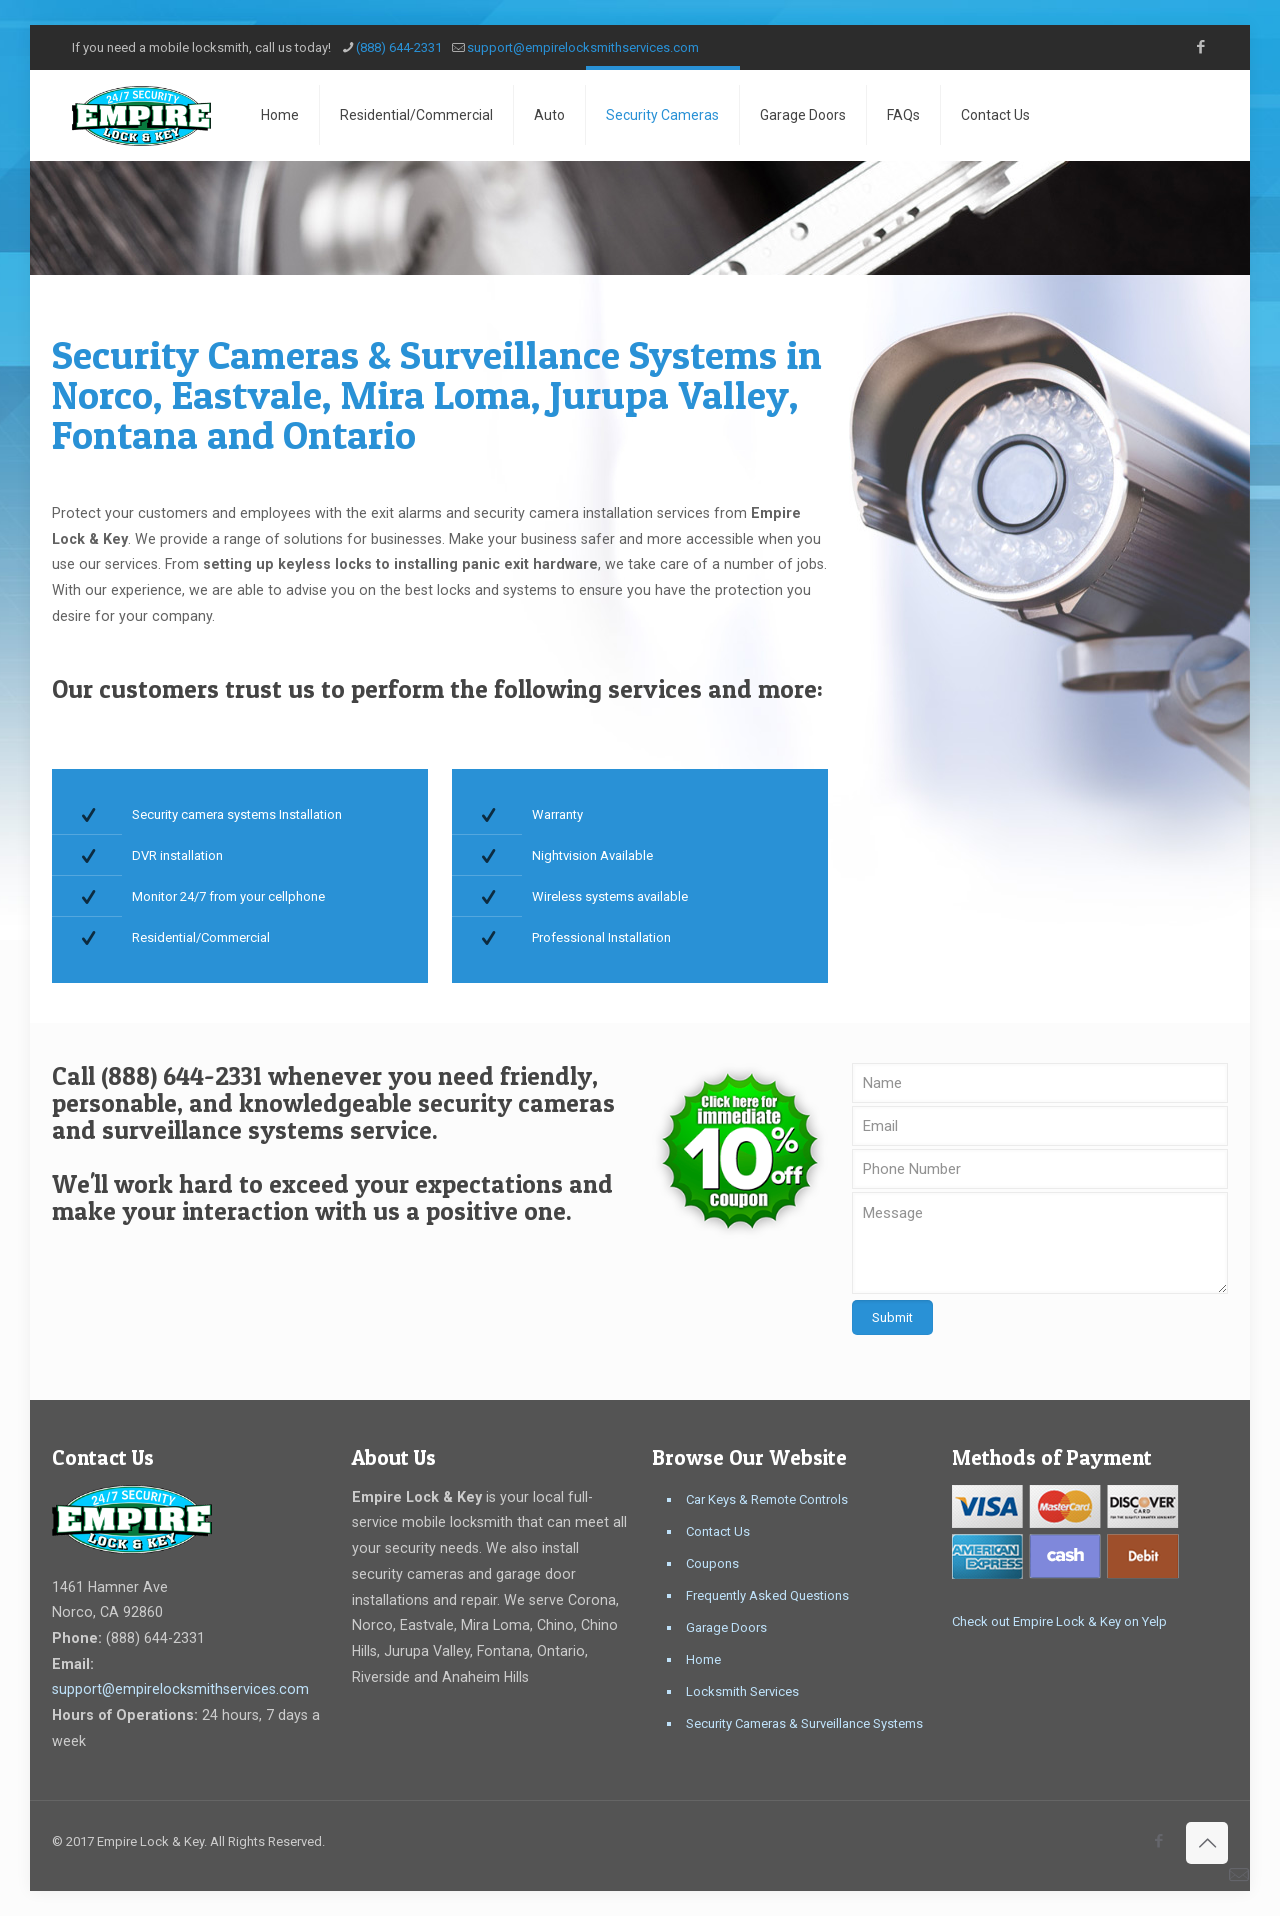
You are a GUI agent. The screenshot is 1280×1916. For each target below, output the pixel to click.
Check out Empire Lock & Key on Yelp (1059, 1621)
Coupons (712, 1563)
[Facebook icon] (1200, 47)
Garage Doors (726, 1627)
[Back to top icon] (1207, 1843)
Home (703, 1659)
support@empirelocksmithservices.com (180, 1689)
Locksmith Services (742, 1691)
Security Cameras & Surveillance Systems (804, 1723)
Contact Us (718, 1531)
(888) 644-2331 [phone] (399, 47)
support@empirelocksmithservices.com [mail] (583, 47)
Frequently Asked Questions (767, 1595)
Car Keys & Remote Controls (767, 1499)
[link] (740, 1151)
